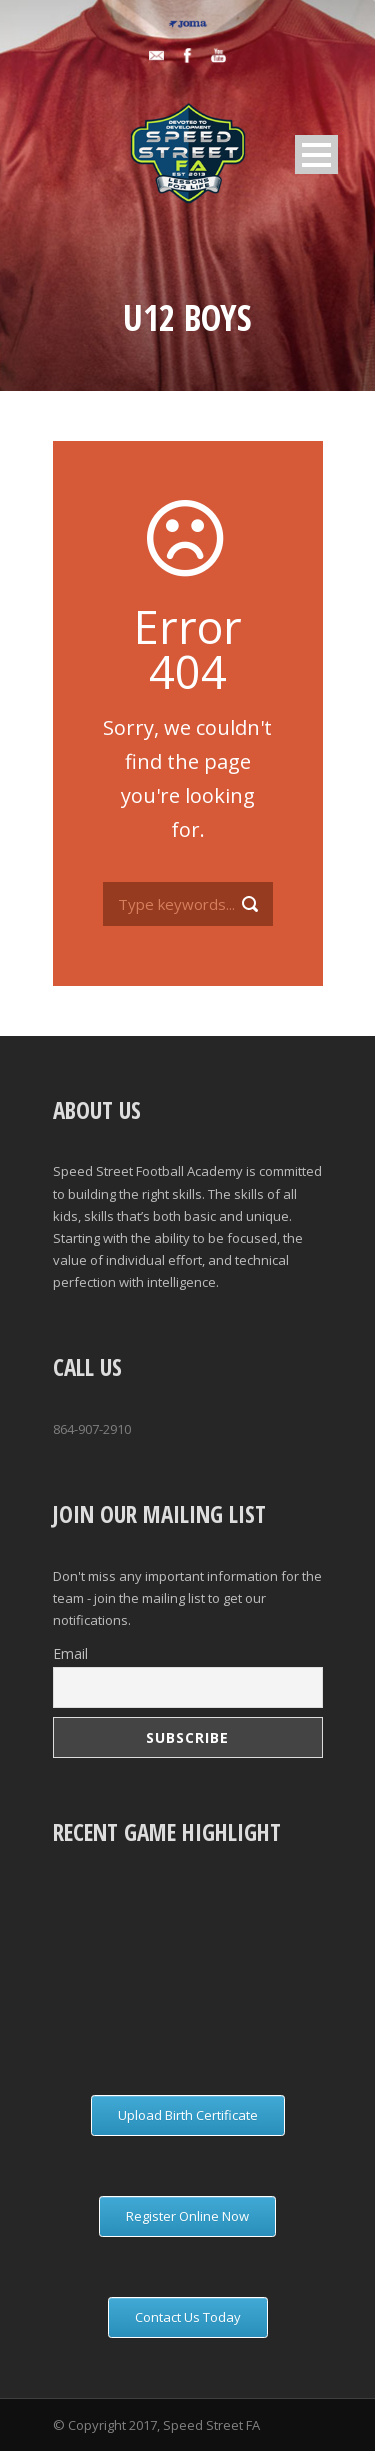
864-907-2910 (92, 1429)
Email (70, 1653)
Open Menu (316, 154)
